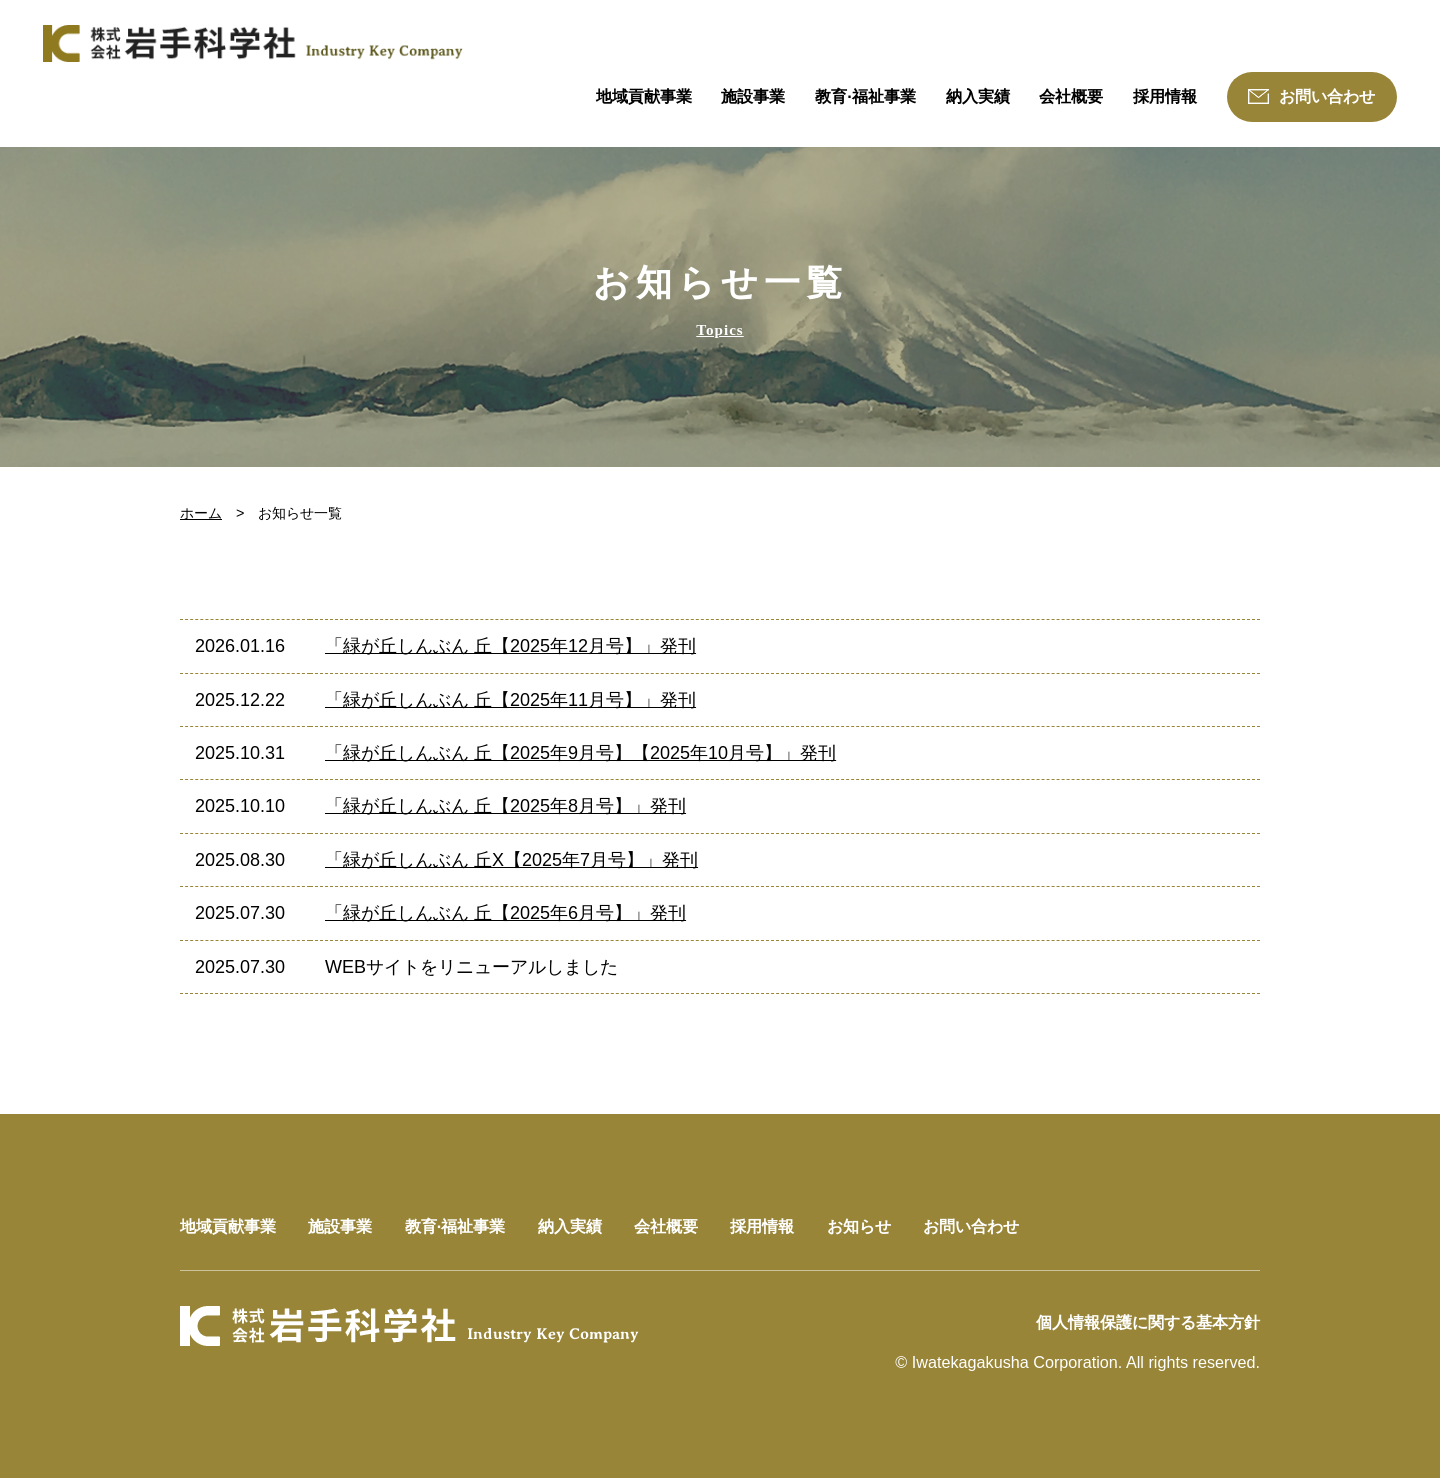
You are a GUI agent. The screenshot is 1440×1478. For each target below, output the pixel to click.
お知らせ (859, 1226)
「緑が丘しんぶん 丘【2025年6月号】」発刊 (505, 913)
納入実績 (978, 96)
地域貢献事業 (644, 96)
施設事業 (753, 96)
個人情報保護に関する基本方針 (1148, 1322)
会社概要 (1071, 96)
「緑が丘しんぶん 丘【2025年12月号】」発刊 (510, 646)
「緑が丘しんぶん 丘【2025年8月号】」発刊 (505, 806)
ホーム (201, 513)
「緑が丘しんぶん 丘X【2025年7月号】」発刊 (511, 860)
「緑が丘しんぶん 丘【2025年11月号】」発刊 (510, 700)
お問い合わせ (1311, 96)
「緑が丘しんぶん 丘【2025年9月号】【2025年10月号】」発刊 (580, 753)
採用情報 (1165, 96)
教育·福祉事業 (865, 96)
